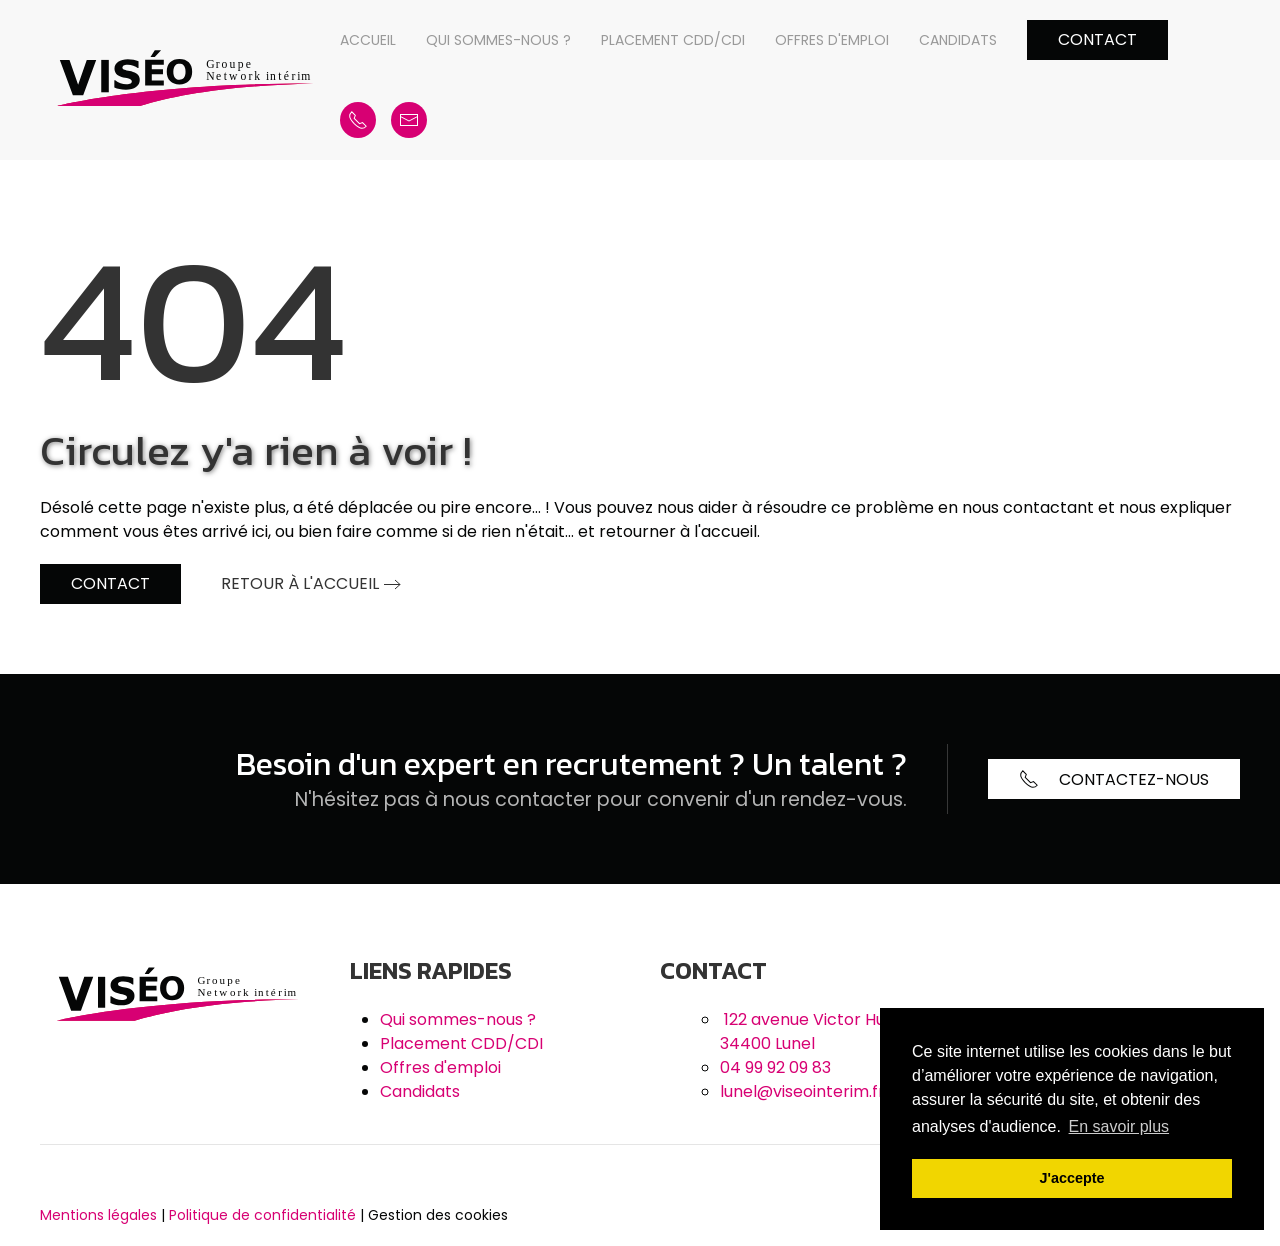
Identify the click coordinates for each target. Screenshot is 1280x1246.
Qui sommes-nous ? (498, 40)
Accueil (368, 40)
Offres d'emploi (832, 40)
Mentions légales (98, 1215)
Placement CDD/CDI (673, 40)
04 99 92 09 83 (775, 1067)
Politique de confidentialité (262, 1215)
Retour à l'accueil (300, 583)
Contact (1097, 39)
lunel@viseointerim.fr (802, 1091)
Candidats (958, 40)
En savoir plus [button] (1119, 1126)
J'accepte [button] (1071, 1178)
